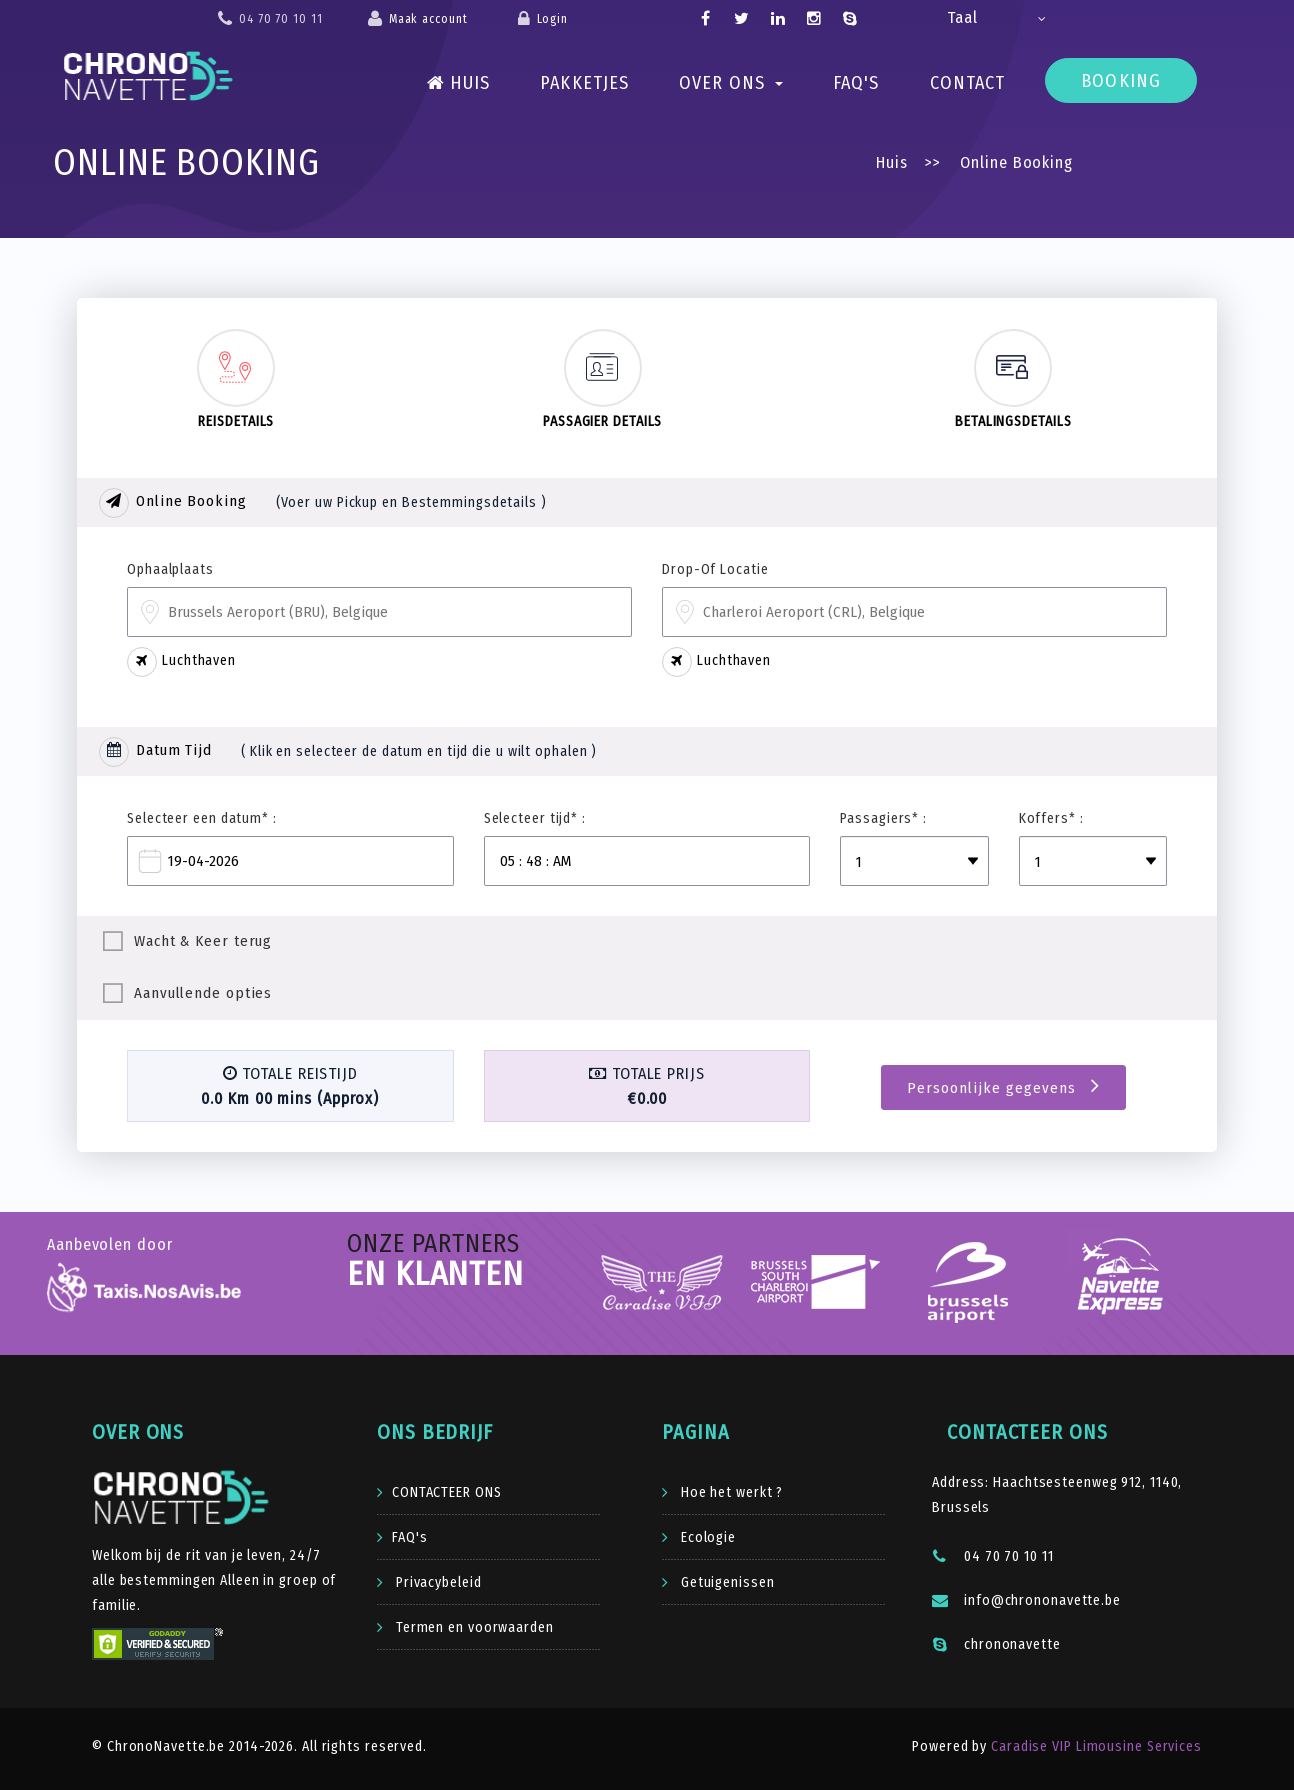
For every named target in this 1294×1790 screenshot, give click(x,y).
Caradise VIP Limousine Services (1094, 1746)
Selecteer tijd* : (535, 818)
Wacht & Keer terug (203, 941)
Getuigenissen (726, 1582)
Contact (968, 83)
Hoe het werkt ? (730, 1492)
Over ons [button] (731, 83)
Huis (459, 83)
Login (553, 19)
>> (932, 162)
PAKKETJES (584, 83)
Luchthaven (181, 662)
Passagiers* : (883, 818)
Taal (962, 17)
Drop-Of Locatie (715, 569)
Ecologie (706, 1537)
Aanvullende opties (203, 993)
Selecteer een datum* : (202, 818)
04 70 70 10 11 (993, 1556)
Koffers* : (1051, 818)
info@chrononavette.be (1026, 1600)
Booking (1121, 81)
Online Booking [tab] (173, 503)
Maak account (428, 19)
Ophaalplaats (170, 569)
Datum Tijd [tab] (155, 752)
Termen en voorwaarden (473, 1627)
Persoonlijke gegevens (1003, 1086)
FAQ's (856, 83)
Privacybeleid (437, 1582)
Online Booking (1014, 162)
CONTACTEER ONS (447, 1492)
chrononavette (996, 1644)
